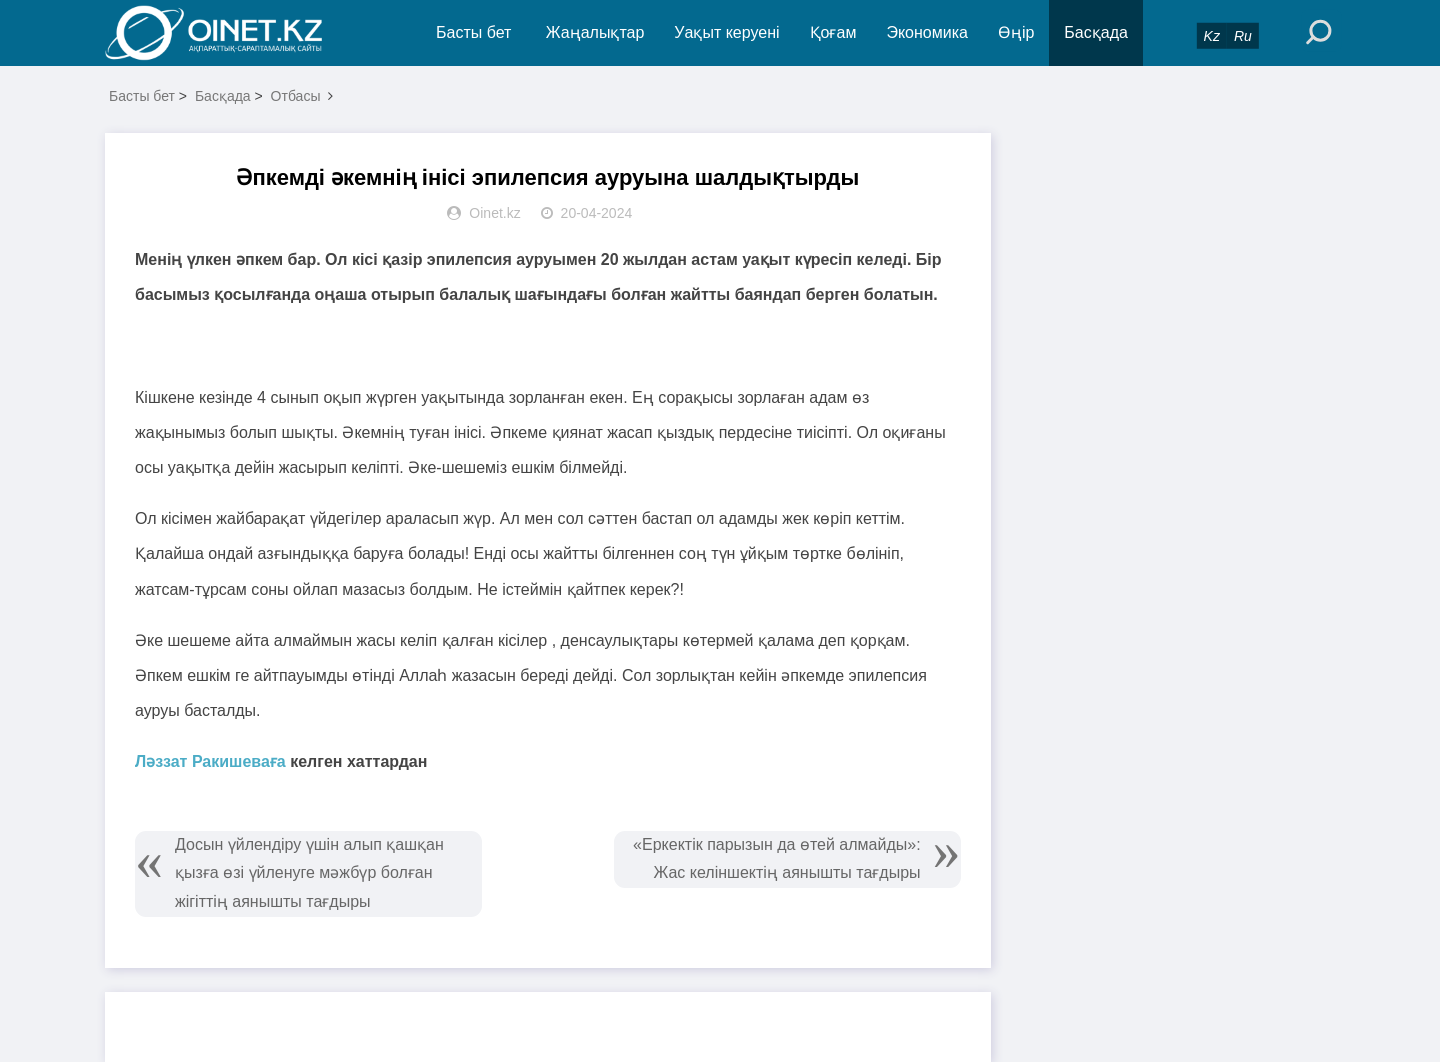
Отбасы (296, 96)
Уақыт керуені (726, 32)
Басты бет (473, 32)
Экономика (927, 32)
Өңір (1016, 32)
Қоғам (833, 32)
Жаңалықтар (595, 32)
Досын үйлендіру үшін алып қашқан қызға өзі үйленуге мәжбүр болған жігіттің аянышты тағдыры (309, 873)
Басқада (1096, 32)
